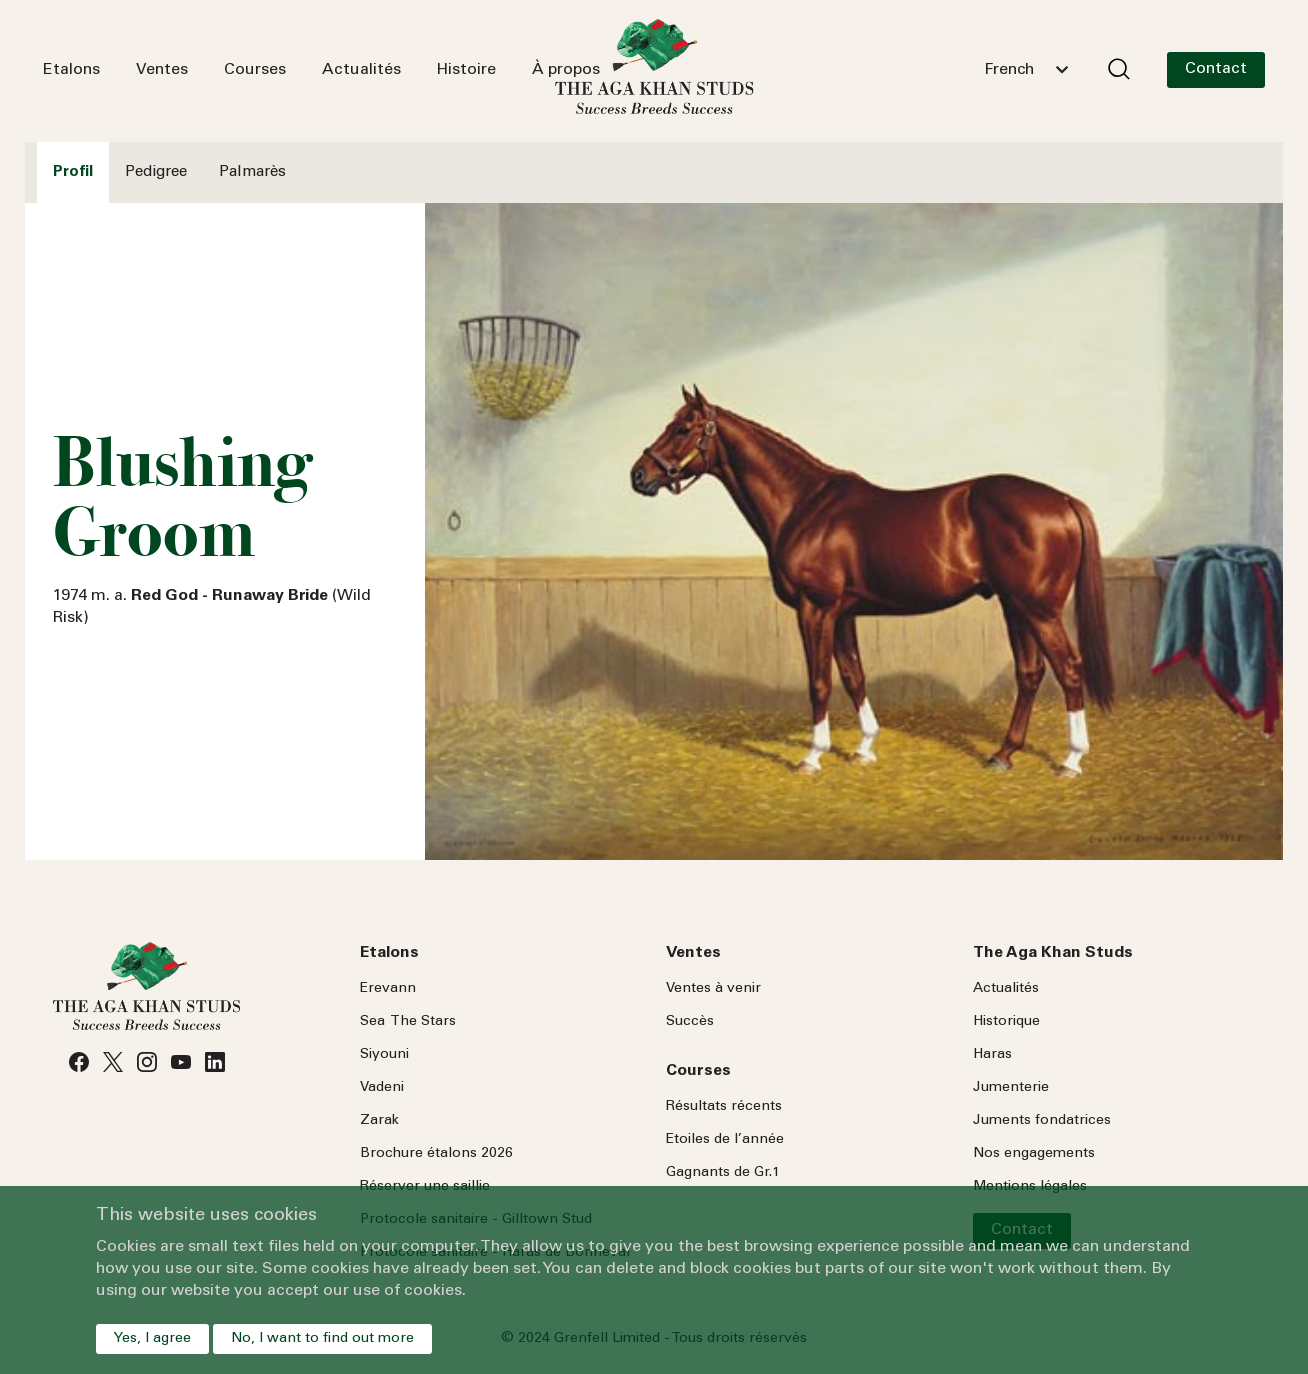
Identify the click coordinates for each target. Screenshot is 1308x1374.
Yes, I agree (152, 1339)
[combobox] (1026, 70)
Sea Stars (408, 1022)
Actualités (361, 70)
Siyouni (384, 1055)
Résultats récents (724, 1107)
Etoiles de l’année (725, 1140)
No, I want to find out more (322, 1339)
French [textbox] (1009, 70)
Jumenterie (1011, 1088)
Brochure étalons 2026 (436, 1154)
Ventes (162, 70)
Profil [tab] (73, 172)
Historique (1006, 1022)
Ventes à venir (713, 989)
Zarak (379, 1121)
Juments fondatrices (1042, 1121)
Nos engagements (1034, 1154)
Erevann (388, 989)
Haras (992, 1055)
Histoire (466, 70)
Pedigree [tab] (156, 172)
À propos (566, 70)
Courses (255, 70)
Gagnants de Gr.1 (723, 1173)
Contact (1216, 69)
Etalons (71, 70)
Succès (690, 1022)
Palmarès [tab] (252, 172)
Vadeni (382, 1088)
